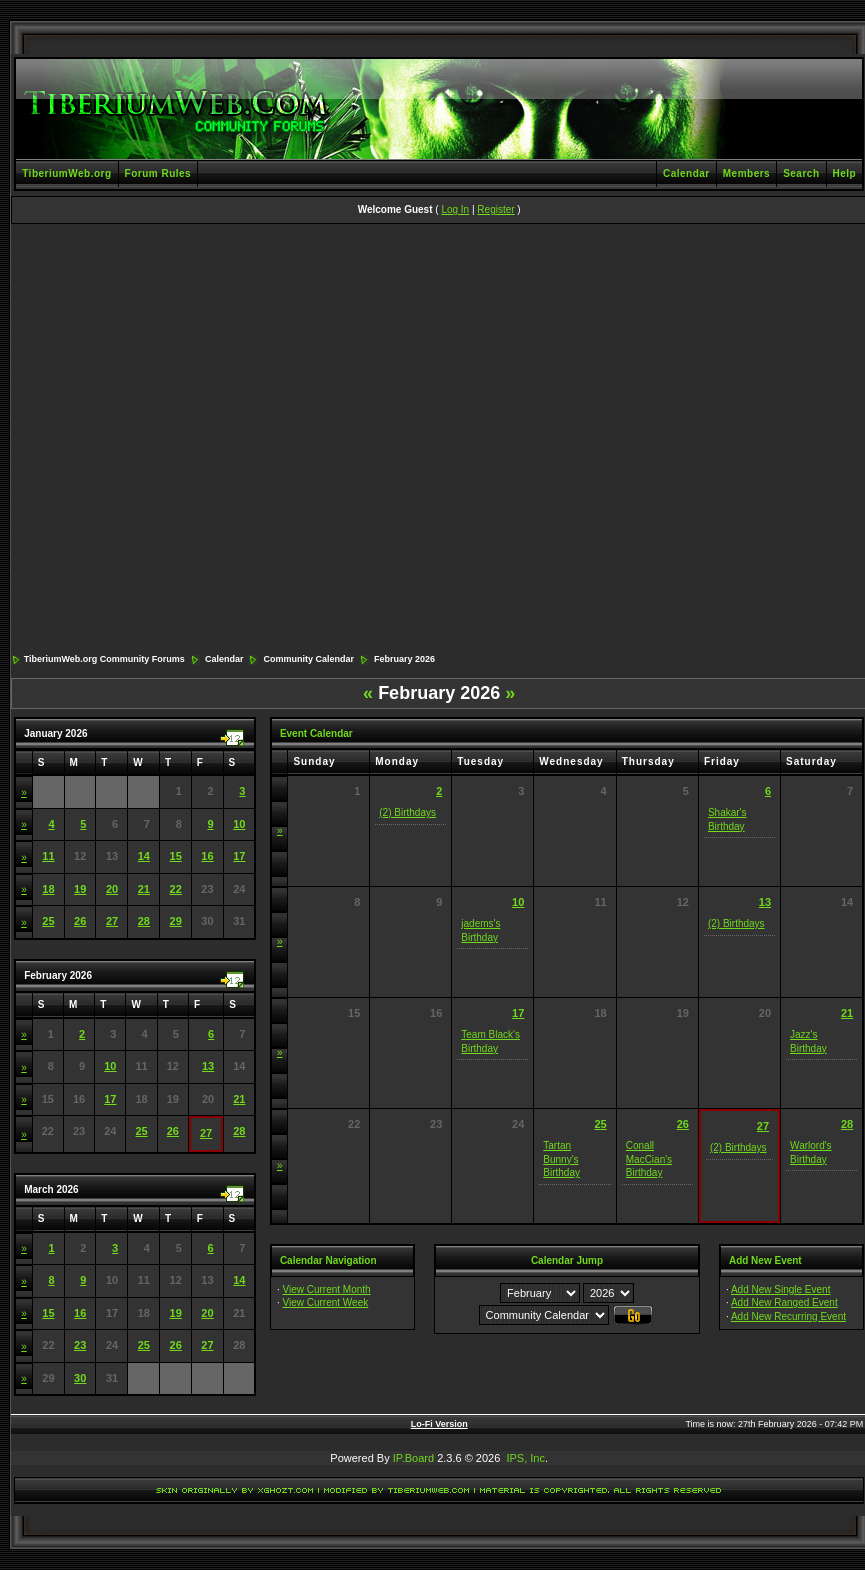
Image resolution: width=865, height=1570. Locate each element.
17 (239, 856)
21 (144, 889)
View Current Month (326, 1289)
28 (144, 921)
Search (801, 173)
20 (112, 889)
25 (48, 921)
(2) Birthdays (407, 812)
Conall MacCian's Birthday (649, 1159)
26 (80, 921)
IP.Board (413, 1458)
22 (176, 889)
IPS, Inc (525, 1458)
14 (144, 856)
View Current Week (325, 1302)
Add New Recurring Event (788, 1316)
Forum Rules (158, 173)
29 (176, 921)
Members (746, 173)
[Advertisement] (204, 440)
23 (80, 1345)
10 (239, 824)
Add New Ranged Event (784, 1302)
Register (495, 209)
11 (48, 856)
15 (176, 856)
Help (845, 173)
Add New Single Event (781, 1289)
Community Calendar (308, 659)
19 (80, 889)
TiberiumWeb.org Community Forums (104, 659)
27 (112, 921)
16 (207, 856)
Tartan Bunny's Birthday (561, 1159)
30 (80, 1378)
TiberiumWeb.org (66, 173)
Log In (455, 209)
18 (48, 889)
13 (208, 1066)
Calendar (686, 173)
